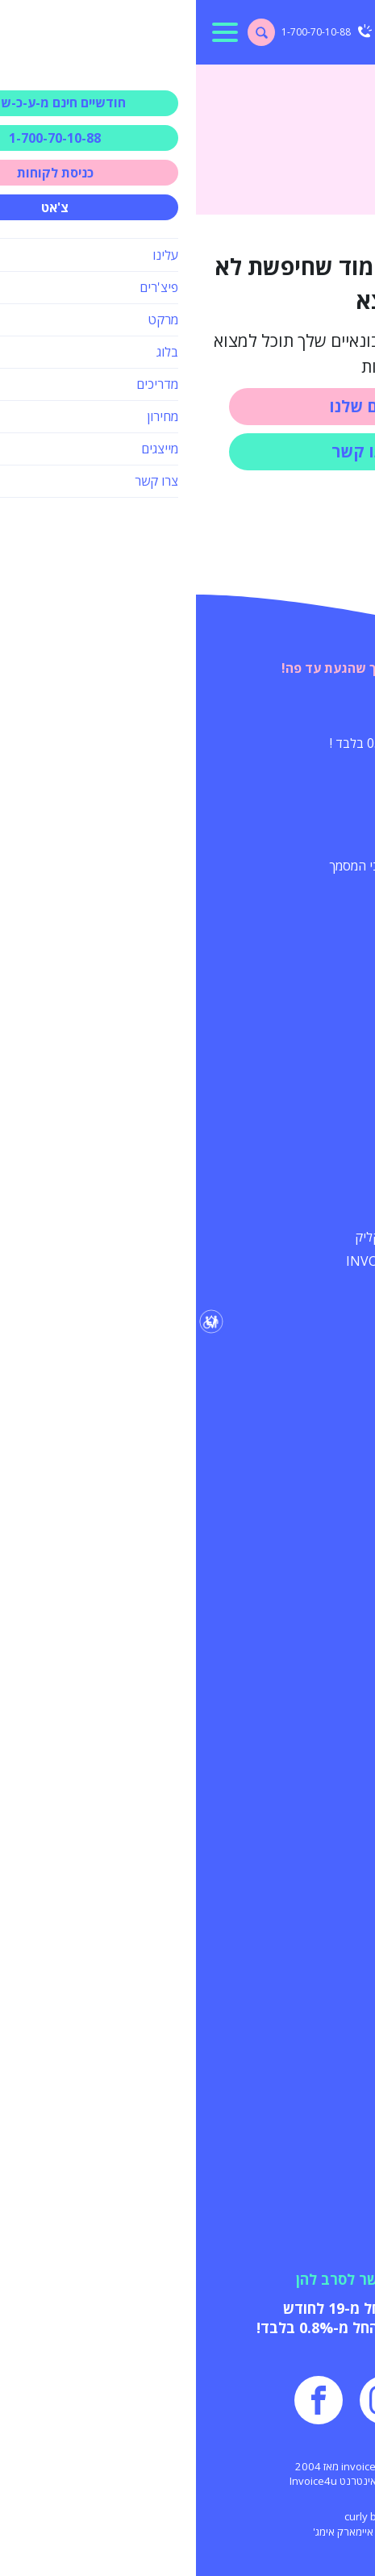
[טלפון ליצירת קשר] (130, 32)
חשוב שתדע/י (306, 1332)
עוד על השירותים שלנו (279, 985)
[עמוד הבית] (317, 32)
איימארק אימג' (147, 2531)
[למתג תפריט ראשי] (29, 32)
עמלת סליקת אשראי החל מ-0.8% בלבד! (187, 2327)
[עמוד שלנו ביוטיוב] (252, 2400)
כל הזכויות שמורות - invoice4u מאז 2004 (187, 2466)
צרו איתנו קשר (187, 451)
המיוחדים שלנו (303, 712)
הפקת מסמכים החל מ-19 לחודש (188, 2308)
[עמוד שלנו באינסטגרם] (188, 2400)
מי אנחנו (322, 1899)
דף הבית (341, 81)
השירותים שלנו (187, 406)
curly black (174, 2516)
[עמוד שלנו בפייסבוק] (122, 2400)
